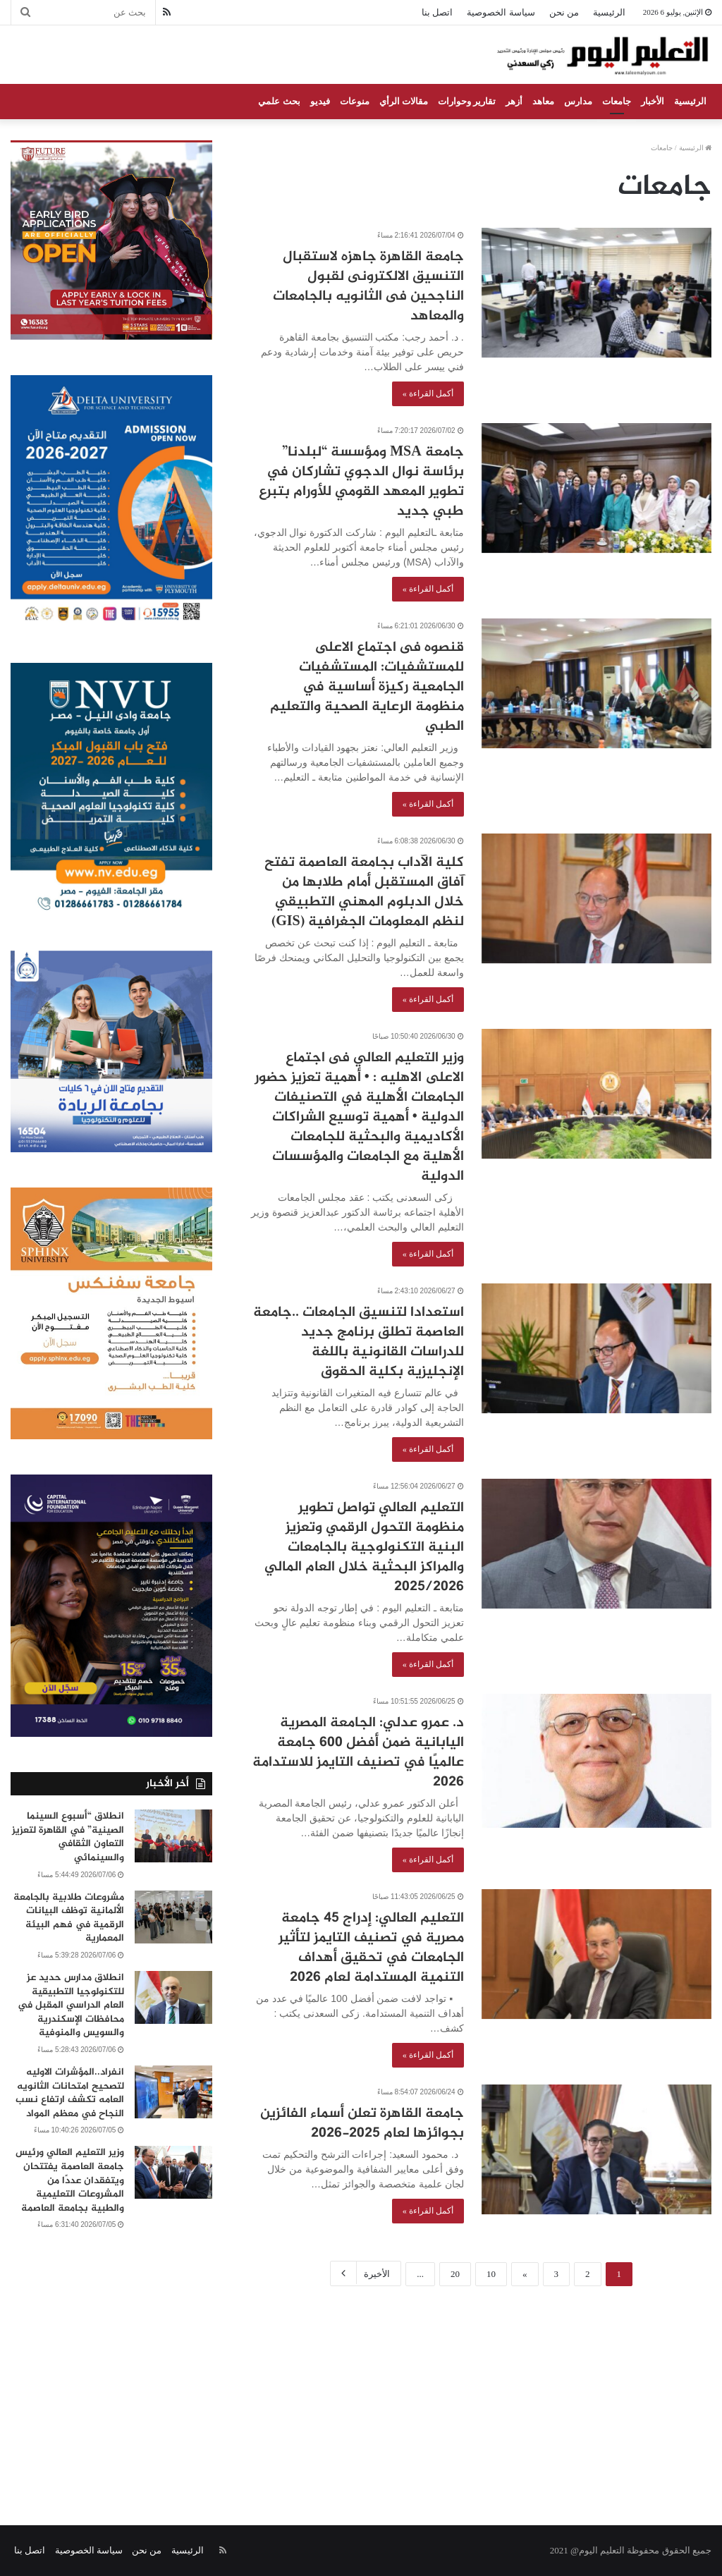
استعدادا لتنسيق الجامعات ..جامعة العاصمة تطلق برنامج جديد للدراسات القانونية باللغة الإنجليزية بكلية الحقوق (358, 1342)
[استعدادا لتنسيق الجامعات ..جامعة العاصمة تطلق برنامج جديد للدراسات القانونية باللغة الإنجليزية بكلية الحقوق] (596, 1348)
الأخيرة (365, 2272)
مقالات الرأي (403, 101)
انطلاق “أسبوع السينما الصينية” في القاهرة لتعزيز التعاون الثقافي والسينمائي (68, 1837)
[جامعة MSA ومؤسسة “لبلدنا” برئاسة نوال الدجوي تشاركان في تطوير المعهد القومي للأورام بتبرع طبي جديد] (596, 488)
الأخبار (652, 101)
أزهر (514, 101)
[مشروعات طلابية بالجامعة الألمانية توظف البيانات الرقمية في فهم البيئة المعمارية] (173, 1917)
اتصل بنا (437, 12)
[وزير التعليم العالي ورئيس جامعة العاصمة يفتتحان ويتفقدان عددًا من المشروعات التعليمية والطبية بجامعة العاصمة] (173, 2172)
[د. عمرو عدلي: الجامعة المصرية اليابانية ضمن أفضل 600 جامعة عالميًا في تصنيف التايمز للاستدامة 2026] (596, 1760)
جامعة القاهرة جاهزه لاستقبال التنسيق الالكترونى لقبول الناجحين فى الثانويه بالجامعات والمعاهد (368, 286)
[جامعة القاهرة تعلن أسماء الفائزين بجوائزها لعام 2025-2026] (596, 2149)
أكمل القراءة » (428, 393)
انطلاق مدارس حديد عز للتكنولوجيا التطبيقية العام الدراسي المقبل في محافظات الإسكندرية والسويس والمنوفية (71, 2005)
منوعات (354, 101)
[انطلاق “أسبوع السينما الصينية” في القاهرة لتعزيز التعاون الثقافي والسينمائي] (173, 1835)
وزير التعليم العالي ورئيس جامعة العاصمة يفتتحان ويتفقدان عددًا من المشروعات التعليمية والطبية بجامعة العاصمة (70, 2180)
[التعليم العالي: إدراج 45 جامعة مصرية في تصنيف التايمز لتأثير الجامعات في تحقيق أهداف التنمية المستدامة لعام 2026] (596, 1954)
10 (491, 2274)
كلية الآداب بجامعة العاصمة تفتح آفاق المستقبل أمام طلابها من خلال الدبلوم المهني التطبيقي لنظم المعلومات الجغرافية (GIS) (364, 892)
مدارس (578, 101)
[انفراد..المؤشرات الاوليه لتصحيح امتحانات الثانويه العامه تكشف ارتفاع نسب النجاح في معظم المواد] (173, 2091)
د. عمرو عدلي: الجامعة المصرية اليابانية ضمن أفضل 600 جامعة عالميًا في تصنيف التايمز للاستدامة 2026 (358, 1752)
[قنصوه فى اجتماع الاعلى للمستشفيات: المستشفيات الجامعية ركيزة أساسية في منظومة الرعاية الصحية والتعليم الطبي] (596, 683)
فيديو (320, 101)
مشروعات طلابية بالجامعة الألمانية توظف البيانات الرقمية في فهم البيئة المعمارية (68, 1918)
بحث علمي (279, 101)
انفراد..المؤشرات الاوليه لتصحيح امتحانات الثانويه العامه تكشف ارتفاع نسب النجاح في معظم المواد (70, 2093)
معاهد (543, 101)
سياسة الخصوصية (500, 12)
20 (455, 2274)
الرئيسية (609, 12)
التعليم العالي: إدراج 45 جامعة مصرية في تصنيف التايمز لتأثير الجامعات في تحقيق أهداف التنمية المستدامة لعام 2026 (371, 1948)
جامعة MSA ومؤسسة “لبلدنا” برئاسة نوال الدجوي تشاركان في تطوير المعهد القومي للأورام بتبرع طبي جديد (361, 482)
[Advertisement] (361, 2391)
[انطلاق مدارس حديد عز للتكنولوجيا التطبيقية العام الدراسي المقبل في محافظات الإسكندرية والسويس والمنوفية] (173, 1997)
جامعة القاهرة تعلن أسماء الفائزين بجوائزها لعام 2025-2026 (362, 2123)
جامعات (616, 101)
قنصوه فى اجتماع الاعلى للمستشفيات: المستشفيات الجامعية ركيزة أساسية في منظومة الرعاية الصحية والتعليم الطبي (367, 687)
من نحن (564, 12)
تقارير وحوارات (467, 101)
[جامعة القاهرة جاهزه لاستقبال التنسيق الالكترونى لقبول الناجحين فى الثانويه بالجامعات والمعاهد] (596, 293)
